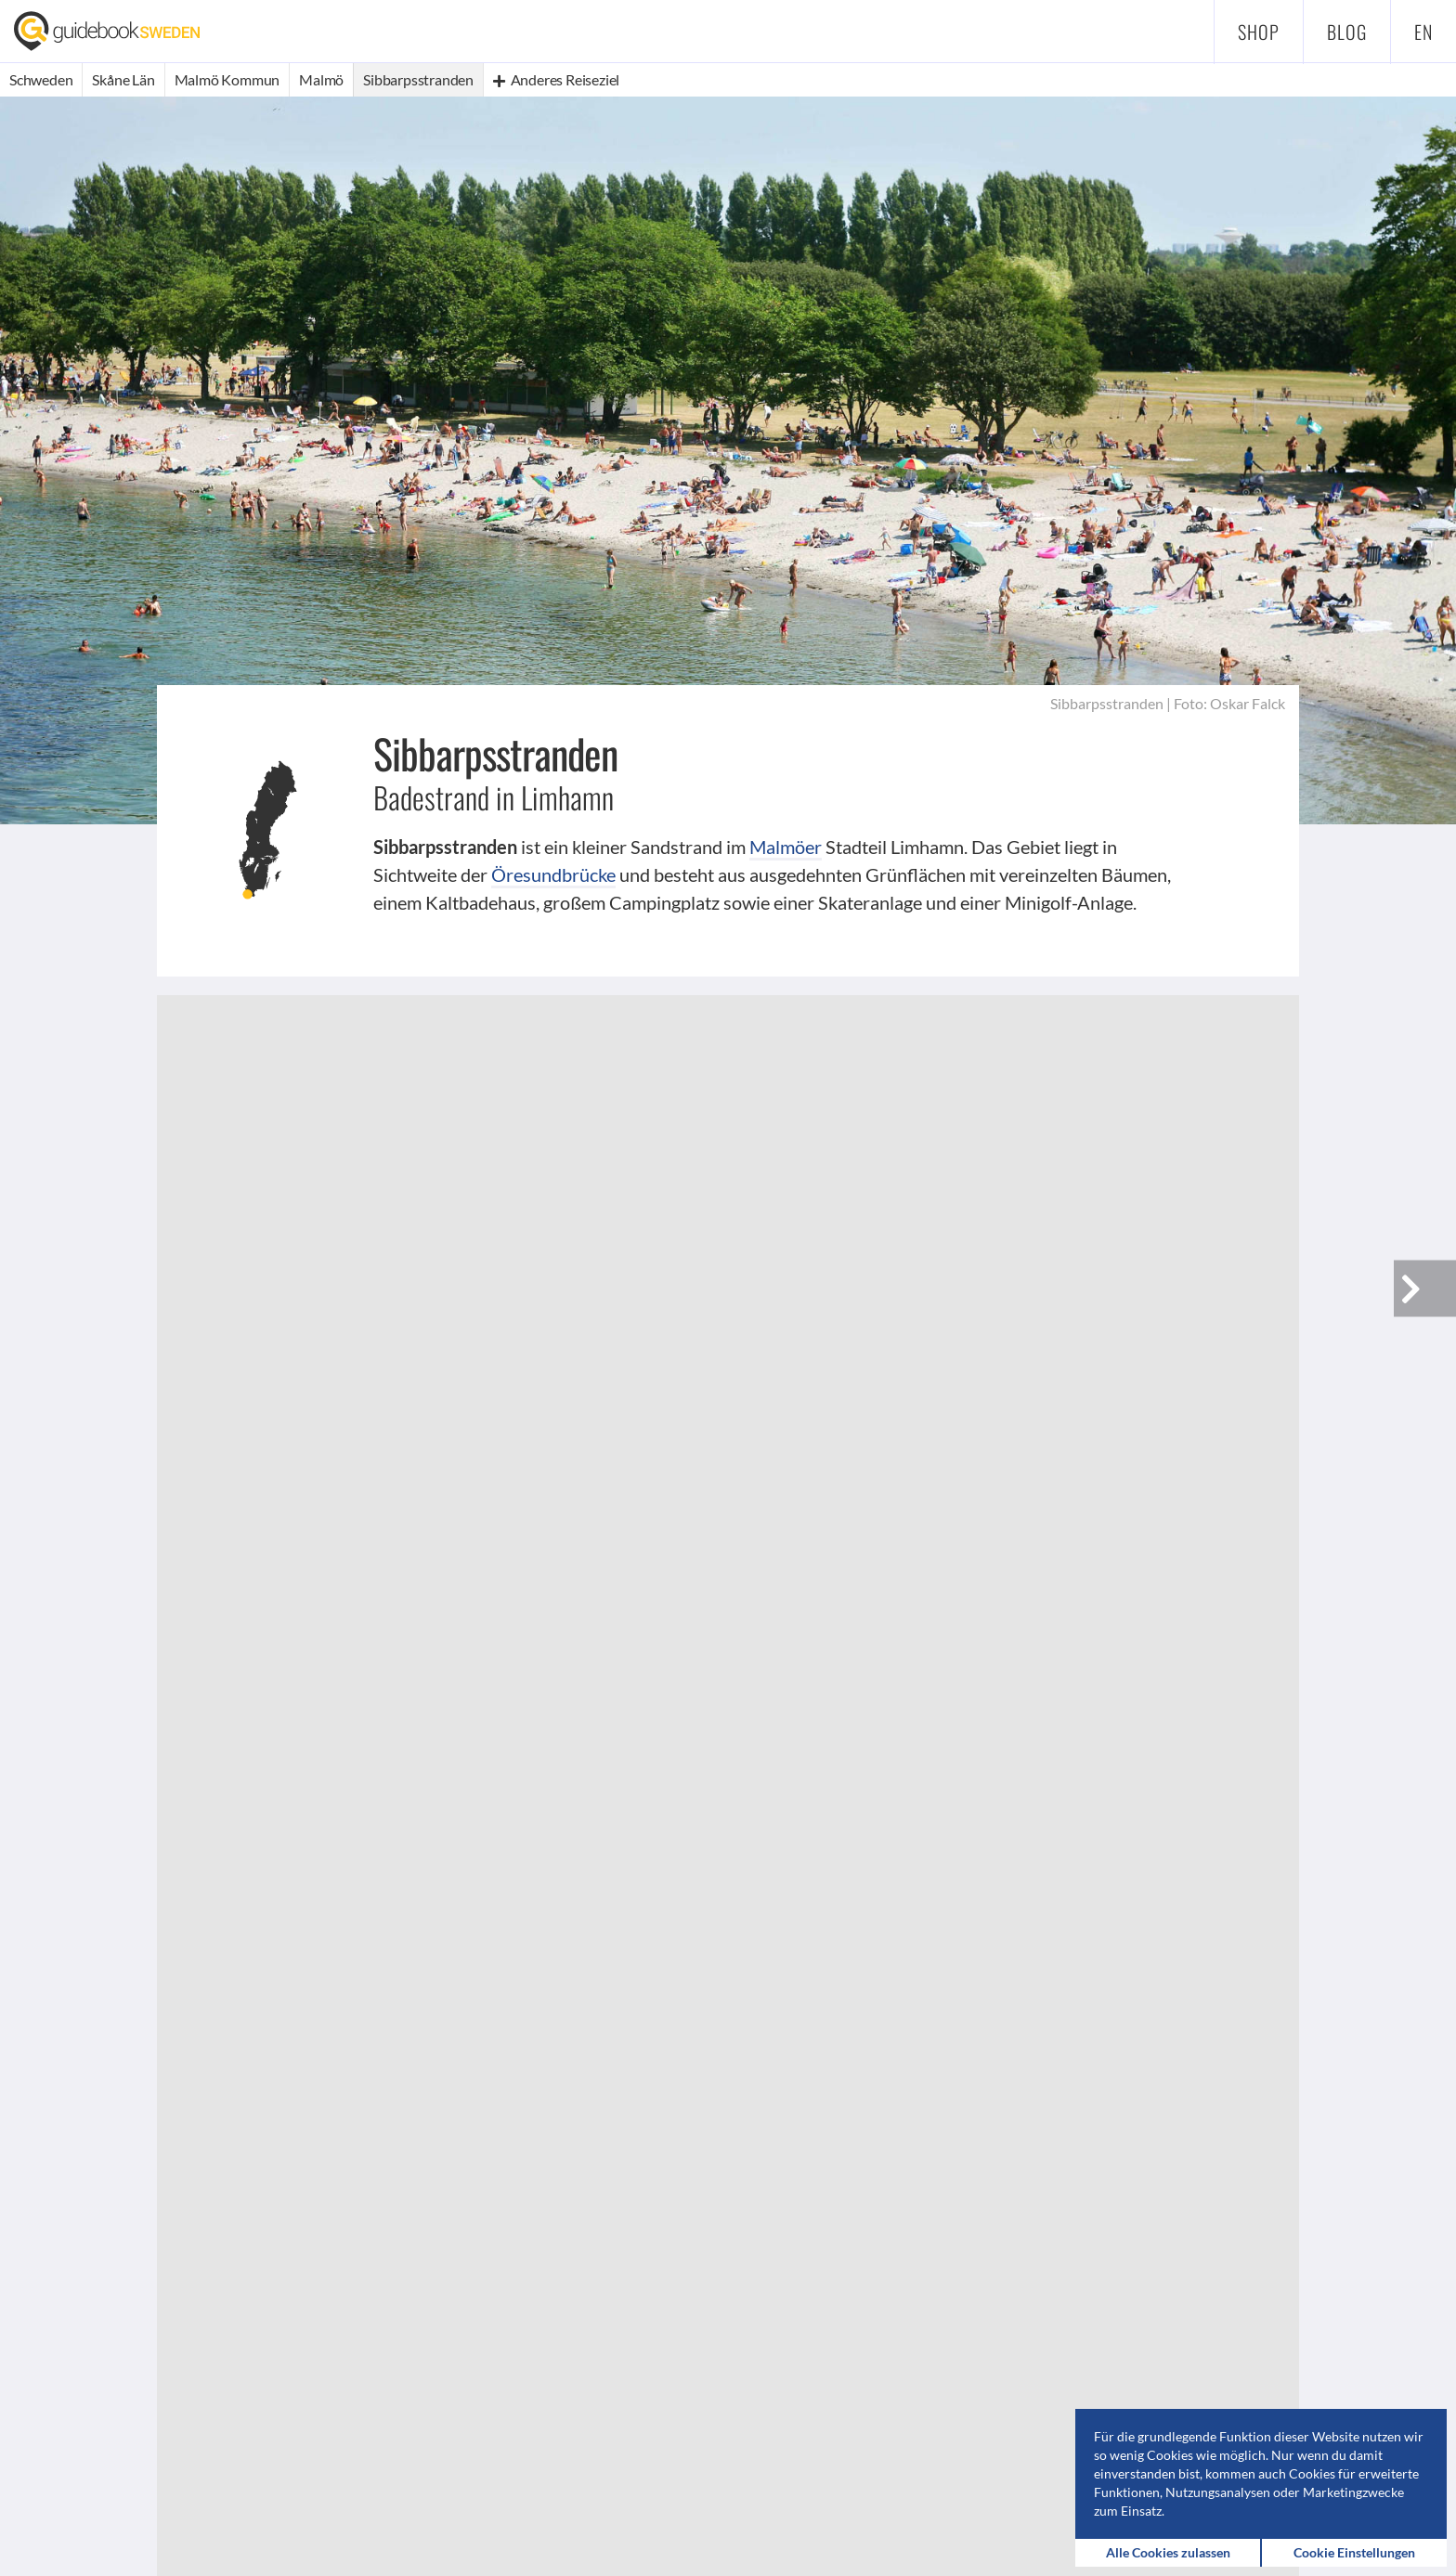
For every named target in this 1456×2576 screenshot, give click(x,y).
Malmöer (785, 846)
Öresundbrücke (553, 874)
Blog (1347, 31)
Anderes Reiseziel (556, 79)
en (1423, 31)
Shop (1259, 31)
